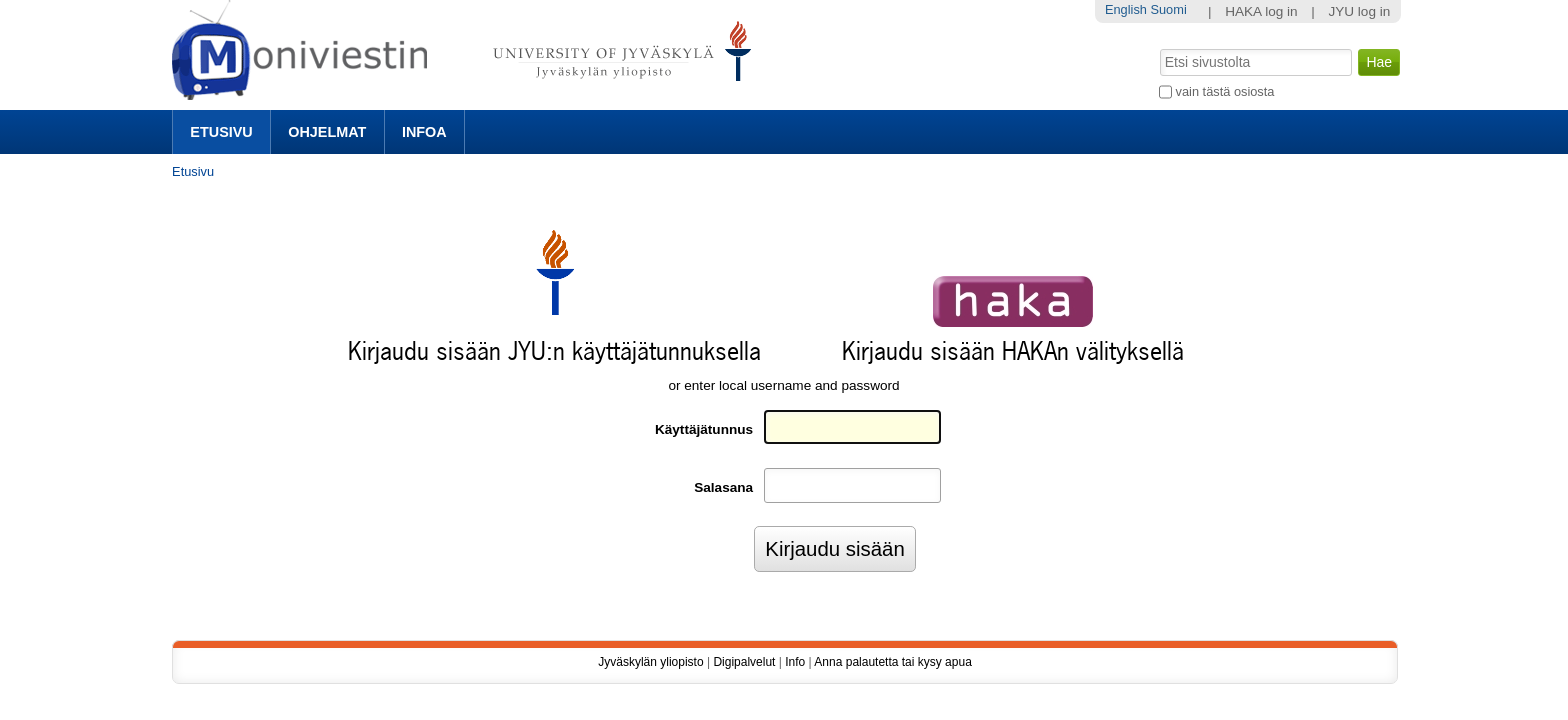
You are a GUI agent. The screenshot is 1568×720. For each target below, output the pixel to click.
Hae (1158, 47)
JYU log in (1359, 11)
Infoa (424, 132)
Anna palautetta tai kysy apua (892, 662)
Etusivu (221, 132)
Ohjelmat (327, 132)
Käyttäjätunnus (704, 429)
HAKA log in (1261, 11)
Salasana (723, 487)
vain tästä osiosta (1225, 91)
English (1126, 9)
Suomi (1168, 9)
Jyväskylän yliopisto (650, 662)
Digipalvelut (744, 662)
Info (795, 662)
